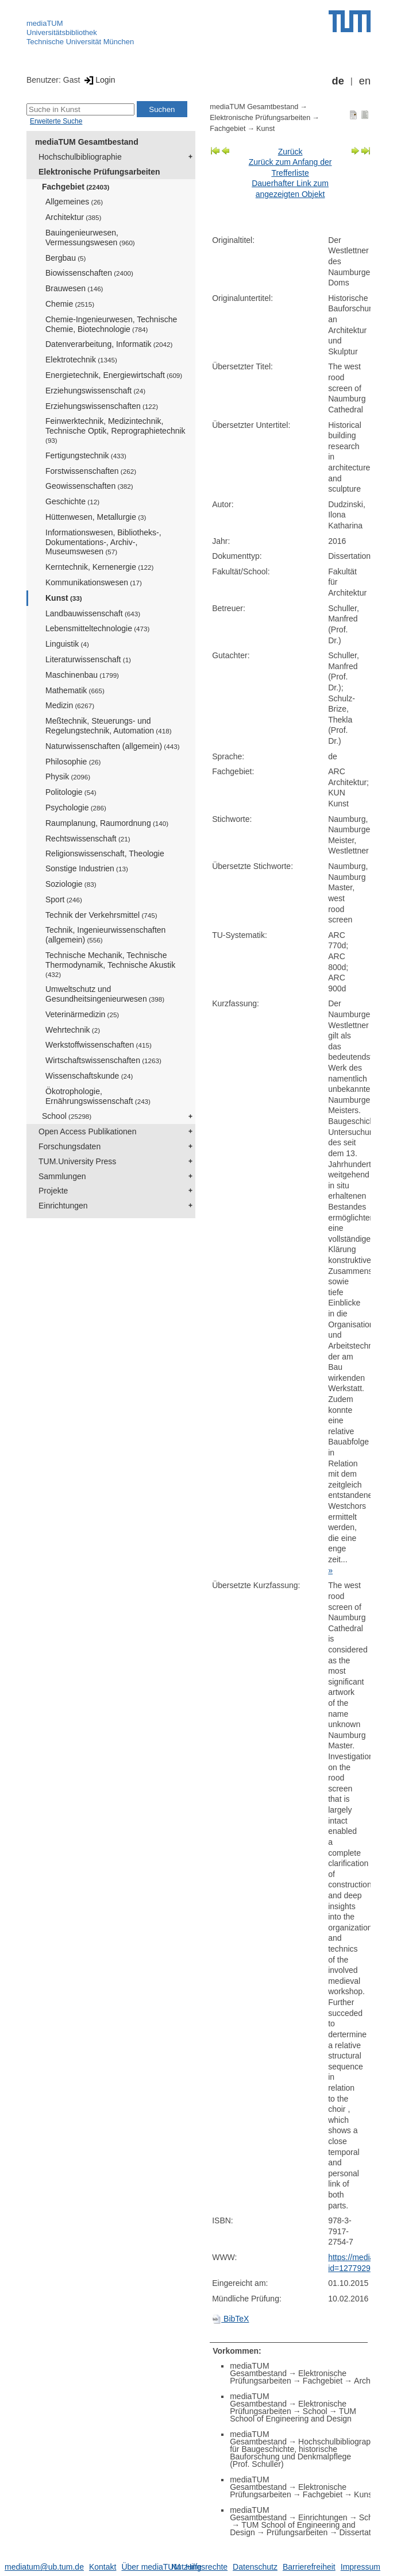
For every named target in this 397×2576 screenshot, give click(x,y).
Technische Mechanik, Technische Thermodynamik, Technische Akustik (110, 964)
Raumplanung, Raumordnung (106, 823)
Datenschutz (255, 2566)
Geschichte (72, 501)
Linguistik (67, 643)
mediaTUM (44, 23)
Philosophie (73, 761)
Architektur (73, 217)
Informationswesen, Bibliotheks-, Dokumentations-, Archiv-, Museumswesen (103, 542)
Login (98, 79)
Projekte (53, 1190)
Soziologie (71, 884)
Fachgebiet (75, 186)
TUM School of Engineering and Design (293, 2415)
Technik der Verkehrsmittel (101, 915)
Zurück (290, 151)
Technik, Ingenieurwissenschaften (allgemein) (105, 934)
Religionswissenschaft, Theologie (104, 853)
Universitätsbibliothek (61, 32)
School (66, 1116)
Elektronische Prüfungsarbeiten (99, 171)
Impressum (360, 2566)
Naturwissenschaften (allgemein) (112, 746)
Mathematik (75, 690)
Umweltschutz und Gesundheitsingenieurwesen (104, 993)
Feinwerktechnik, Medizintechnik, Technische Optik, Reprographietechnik (115, 430)
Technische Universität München (80, 41)
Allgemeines (74, 201)
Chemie (69, 303)
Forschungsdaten (69, 1146)
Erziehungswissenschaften (101, 406)
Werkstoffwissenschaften (98, 1044)
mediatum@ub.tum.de (44, 2566)
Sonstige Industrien (86, 868)
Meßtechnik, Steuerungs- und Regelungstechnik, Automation (108, 725)
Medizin (69, 705)
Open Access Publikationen (87, 1131)
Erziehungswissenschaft (95, 390)
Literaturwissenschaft (88, 659)
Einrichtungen (63, 1205)
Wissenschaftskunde (89, 1075)
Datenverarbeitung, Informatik (108, 344)
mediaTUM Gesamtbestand (86, 141)
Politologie (71, 792)
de (338, 81)
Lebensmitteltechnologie (97, 628)
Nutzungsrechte (199, 2566)
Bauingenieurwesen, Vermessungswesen (90, 237)
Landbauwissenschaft (92, 613)
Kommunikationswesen (93, 582)
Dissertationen (365, 2532)
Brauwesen (74, 288)
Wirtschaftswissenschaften (103, 1060)
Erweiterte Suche (56, 121)
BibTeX (230, 2318)
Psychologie (75, 807)
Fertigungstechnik (85, 455)
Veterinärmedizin (82, 1014)
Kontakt (102, 2566)
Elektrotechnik (81, 359)
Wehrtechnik (72, 1029)
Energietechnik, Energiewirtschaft (113, 375)
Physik (67, 776)
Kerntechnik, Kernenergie (99, 566)
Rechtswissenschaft (87, 838)
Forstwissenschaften (90, 471)
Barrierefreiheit (309, 2566)
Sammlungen (62, 1176)
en (365, 81)
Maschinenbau (82, 674)
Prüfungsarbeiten (297, 2532)
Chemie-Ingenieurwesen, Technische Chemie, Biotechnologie (111, 324)
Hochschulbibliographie (80, 156)
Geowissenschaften (89, 486)
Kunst (63, 598)
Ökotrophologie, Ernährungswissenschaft (98, 1096)
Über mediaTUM (150, 2566)
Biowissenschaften (89, 272)
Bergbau (65, 257)
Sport (63, 899)
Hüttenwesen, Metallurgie (95, 517)
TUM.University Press (77, 1161)
